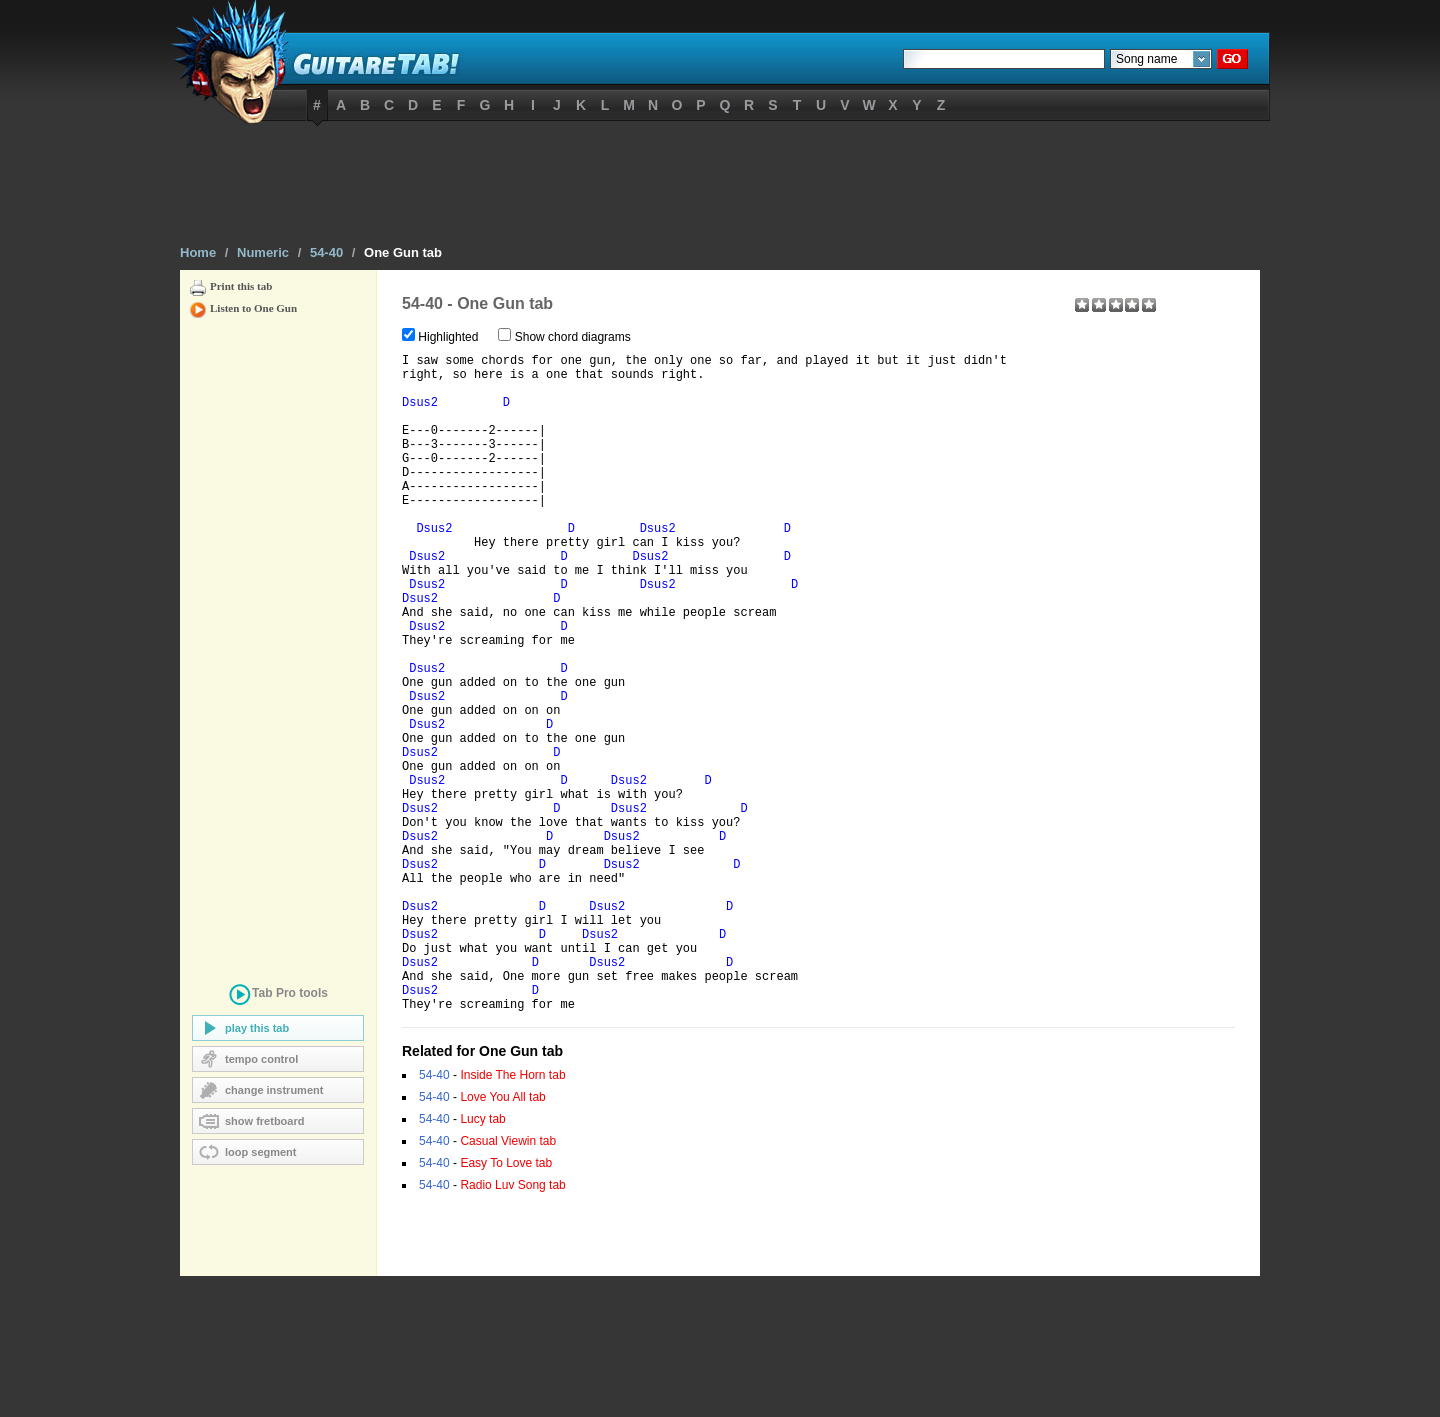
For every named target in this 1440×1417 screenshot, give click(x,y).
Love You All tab (502, 1238)
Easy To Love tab (506, 1304)
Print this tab (241, 286)
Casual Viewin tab (508, 1282)
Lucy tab (482, 1260)
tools (278, 996)
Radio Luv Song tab (512, 1326)
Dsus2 (420, 415)
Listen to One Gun (253, 308)
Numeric (263, 252)
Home (198, 252)
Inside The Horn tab (512, 1216)
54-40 (326, 252)
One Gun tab (403, 252)
